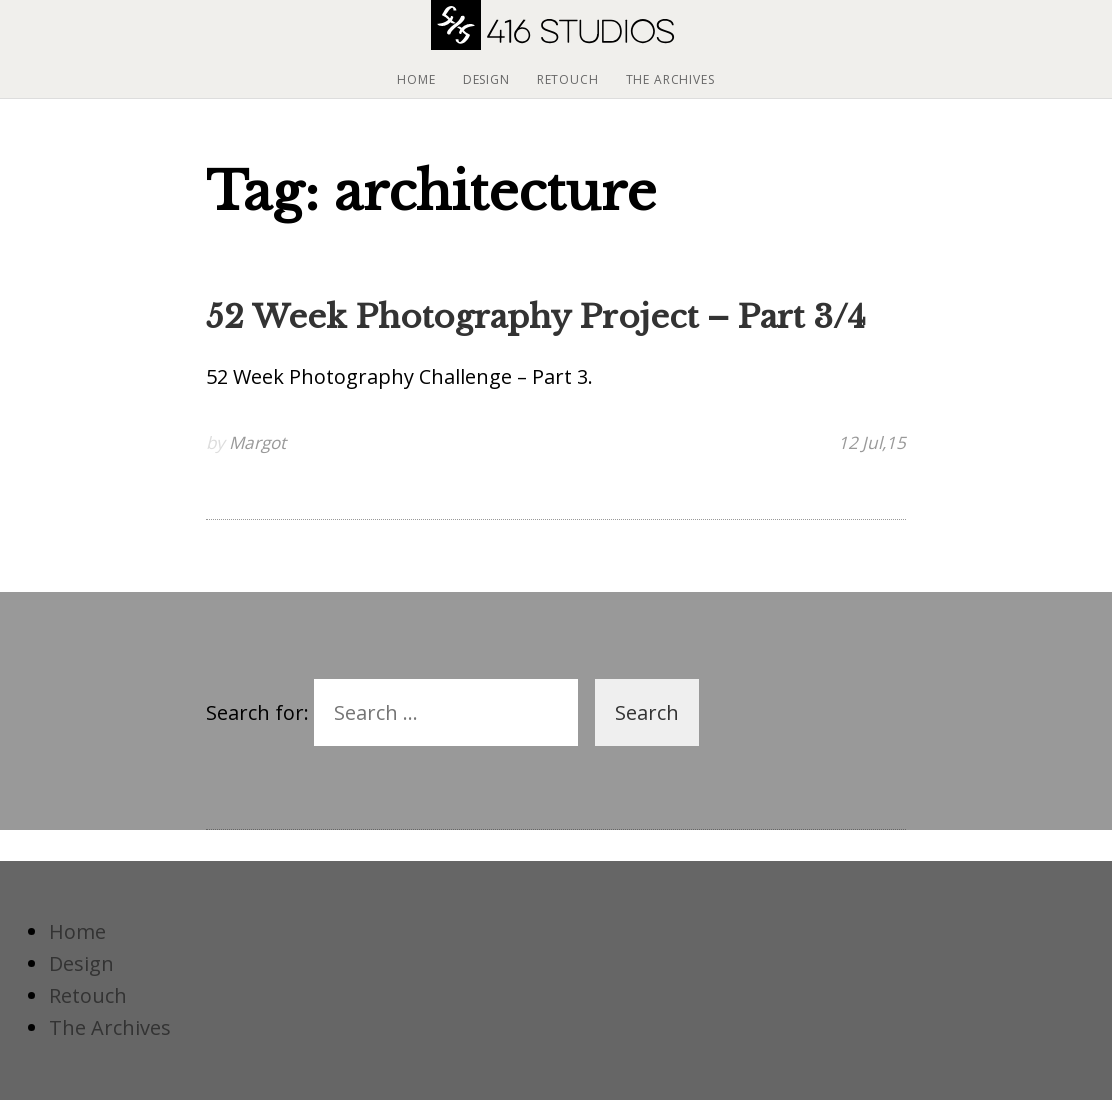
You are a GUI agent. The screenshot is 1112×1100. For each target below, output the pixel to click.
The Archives (670, 79)
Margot (257, 442)
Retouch (568, 79)
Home (416, 79)
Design (486, 79)
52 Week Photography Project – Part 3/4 (536, 317)
